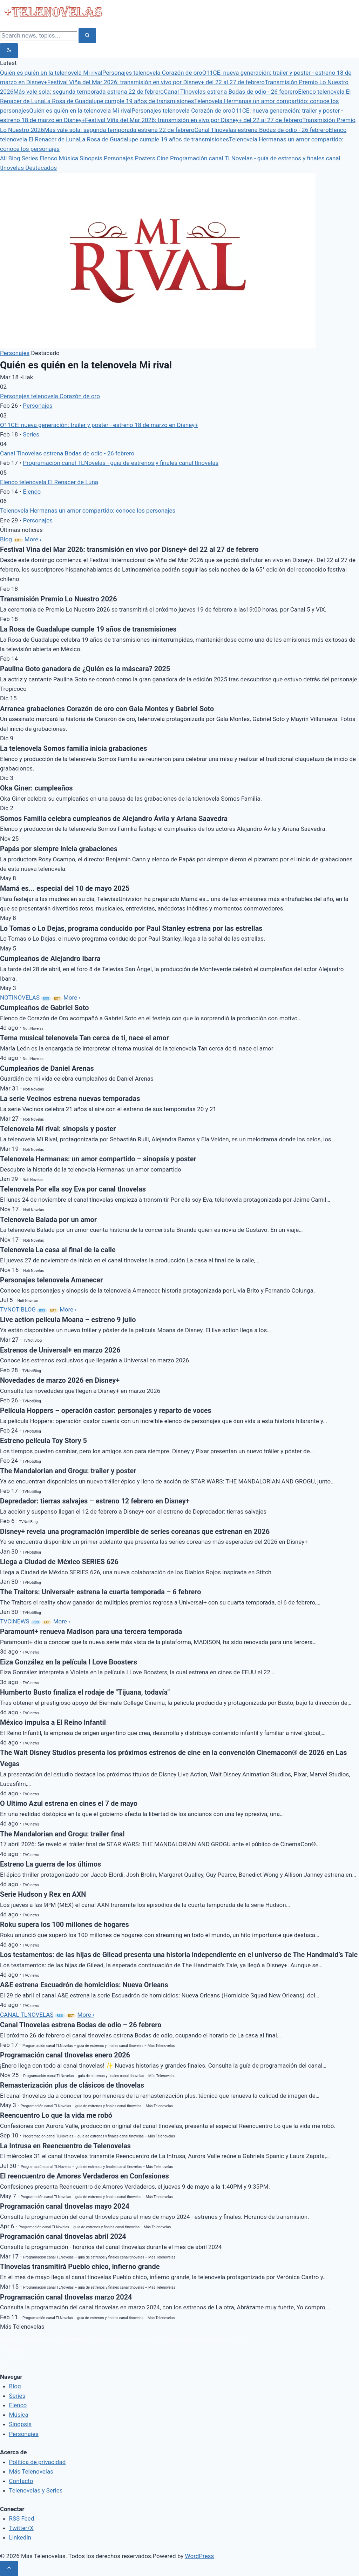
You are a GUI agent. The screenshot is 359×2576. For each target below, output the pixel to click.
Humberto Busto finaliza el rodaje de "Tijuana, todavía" (85, 1692)
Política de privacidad (37, 2461)
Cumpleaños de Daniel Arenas (47, 1069)
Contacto (21, 2480)
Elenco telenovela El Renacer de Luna (49, 482)
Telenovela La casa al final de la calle (58, 1250)
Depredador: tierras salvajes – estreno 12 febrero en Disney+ (95, 1501)
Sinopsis (92, 158)
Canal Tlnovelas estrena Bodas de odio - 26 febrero (231, 91)
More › (33, 539)
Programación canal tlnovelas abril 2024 (63, 2237)
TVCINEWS (14, 1621)
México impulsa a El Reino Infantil (53, 1723)
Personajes (119, 158)
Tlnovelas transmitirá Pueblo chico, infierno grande (80, 2267)
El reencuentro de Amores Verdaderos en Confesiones (84, 2176)
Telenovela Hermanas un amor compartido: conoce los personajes (87, 510)
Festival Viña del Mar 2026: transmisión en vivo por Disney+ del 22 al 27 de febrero (156, 82)
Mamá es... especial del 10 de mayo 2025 (64, 889)
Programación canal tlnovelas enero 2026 (65, 2055)
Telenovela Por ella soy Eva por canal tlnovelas (73, 1189)
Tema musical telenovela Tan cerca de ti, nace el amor (84, 1038)
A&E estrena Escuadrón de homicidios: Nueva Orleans (84, 1985)
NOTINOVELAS (20, 997)
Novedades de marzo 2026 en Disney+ (60, 1380)
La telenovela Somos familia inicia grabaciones (73, 749)
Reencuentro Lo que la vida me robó (56, 2115)
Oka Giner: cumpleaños (36, 788)
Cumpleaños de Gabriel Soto (44, 1008)
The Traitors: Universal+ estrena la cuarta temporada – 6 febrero (100, 1592)
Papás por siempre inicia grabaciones (58, 849)
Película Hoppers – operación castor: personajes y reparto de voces (105, 1411)
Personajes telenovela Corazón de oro (152, 72)
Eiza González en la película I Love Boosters (68, 1662)
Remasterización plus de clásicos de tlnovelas (72, 2085)
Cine (163, 158)
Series (31, 158)
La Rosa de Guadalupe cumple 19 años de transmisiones (119, 101)
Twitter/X (21, 2527)
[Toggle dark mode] (9, 50)
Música (69, 158)
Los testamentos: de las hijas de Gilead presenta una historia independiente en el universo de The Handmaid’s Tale (179, 1955)
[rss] (5, 2367)
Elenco (49, 158)
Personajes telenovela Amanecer (51, 1280)
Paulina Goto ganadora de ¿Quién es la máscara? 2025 (85, 669)
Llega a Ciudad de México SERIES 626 (59, 1562)
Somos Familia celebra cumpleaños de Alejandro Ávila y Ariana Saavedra (114, 819)
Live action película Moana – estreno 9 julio (68, 1320)
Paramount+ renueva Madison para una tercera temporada (91, 1632)
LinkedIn (20, 2537)
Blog (15, 158)
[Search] (38, 35)
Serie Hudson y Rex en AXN (43, 1894)
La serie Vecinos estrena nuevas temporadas (70, 1099)
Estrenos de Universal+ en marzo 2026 (60, 1350)
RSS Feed (12, 2351)
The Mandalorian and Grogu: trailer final (62, 1834)
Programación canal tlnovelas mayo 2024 (64, 2206)
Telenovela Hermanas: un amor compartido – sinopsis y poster (98, 1159)
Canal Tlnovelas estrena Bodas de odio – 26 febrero (80, 2025)
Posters (146, 158)
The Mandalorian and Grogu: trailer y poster (68, 1471)
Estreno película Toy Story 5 (43, 1441)
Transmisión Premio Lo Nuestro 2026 (58, 599)
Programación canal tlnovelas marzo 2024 (66, 2297)
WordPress (199, 2556)
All (4, 158)
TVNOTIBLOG (18, 1309)
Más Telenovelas (31, 2471)
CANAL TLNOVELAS (27, 2014)
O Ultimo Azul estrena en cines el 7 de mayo (68, 1804)
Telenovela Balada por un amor (48, 1220)
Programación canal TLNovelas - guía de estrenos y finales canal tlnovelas (120, 462)
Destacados (41, 167)
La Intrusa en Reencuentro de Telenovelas (65, 2146)
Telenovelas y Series (36, 2490)
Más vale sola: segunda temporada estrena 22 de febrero (88, 91)
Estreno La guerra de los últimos (50, 1864)
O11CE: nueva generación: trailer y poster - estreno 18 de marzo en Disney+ (99, 424)
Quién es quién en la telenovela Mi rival (51, 72)
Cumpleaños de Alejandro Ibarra (50, 959)
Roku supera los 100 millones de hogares (64, 1925)
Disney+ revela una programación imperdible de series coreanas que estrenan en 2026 (135, 1532)
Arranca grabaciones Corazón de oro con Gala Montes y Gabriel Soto (107, 709)
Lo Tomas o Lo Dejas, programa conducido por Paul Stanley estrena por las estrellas (131, 929)
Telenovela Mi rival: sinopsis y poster (58, 1129)
